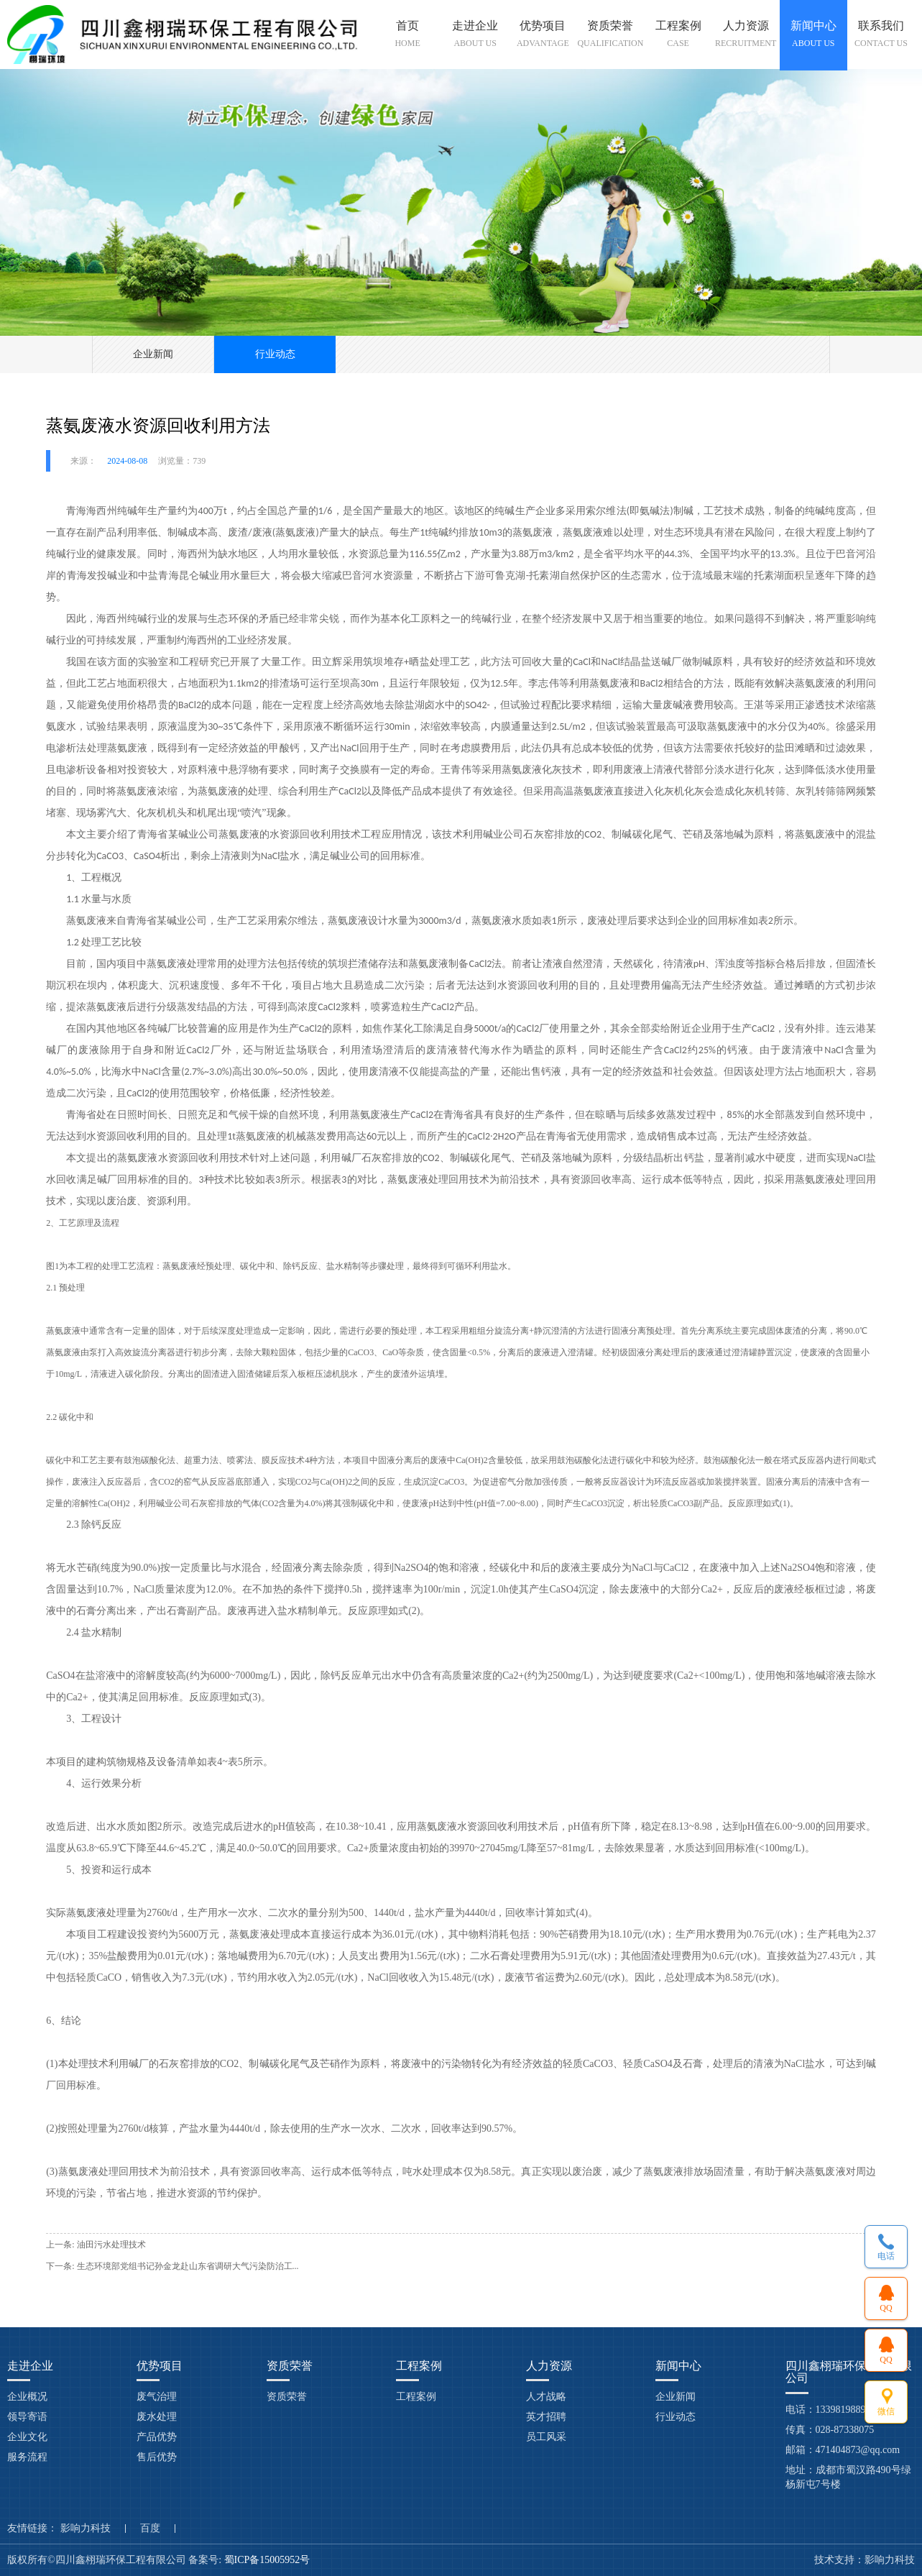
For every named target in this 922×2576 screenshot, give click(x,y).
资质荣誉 (287, 2396)
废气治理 (157, 2396)
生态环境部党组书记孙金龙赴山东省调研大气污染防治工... (188, 2266)
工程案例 (416, 2396)
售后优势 (157, 2457)
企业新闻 (153, 354)
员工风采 (546, 2436)
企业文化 (27, 2436)
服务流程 (27, 2457)
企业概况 (27, 2396)
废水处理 (157, 2416)
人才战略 (546, 2396)
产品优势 (157, 2436)
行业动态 (275, 354)
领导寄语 (27, 2416)
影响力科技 (85, 2528)
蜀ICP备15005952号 (268, 2559)
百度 (150, 2528)
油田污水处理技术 (111, 2245)
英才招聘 (546, 2416)
